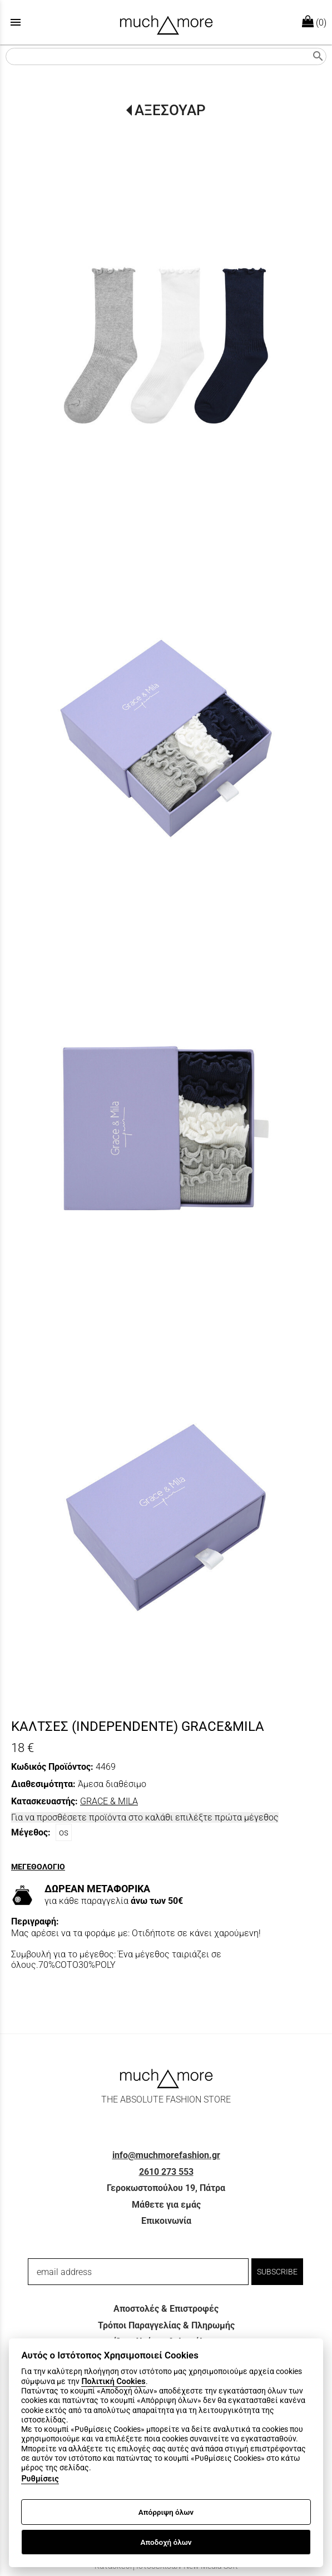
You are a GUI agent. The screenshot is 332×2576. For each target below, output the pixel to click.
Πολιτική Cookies (113, 2381)
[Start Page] (166, 22)
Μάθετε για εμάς (166, 2204)
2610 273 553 (166, 2172)
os (63, 1832)
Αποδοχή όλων (165, 2542)
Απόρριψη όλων (166, 2512)
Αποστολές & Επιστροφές (166, 2308)
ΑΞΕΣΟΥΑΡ (170, 110)
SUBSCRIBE (277, 2271)
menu (15, 22)
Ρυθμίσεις (39, 2479)
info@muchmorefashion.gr (166, 2155)
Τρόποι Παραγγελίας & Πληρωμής (166, 2325)
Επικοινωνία (166, 2220)
